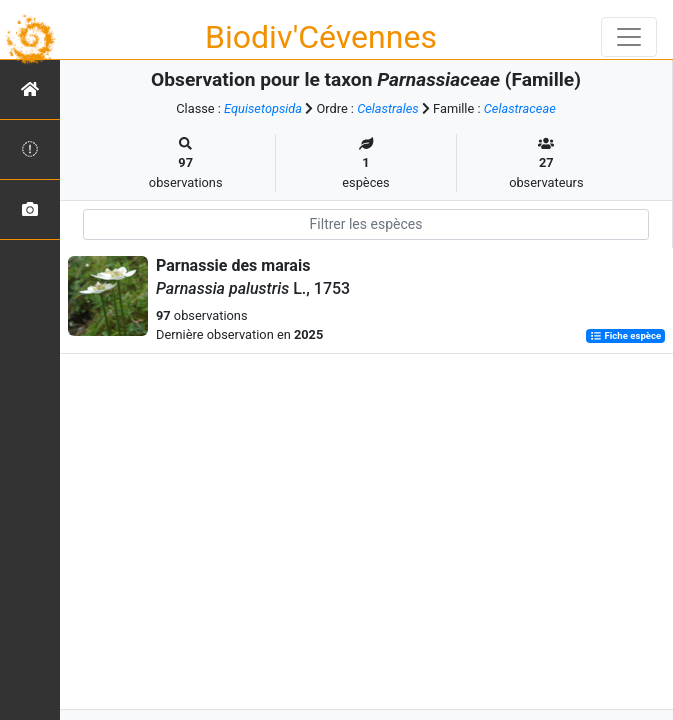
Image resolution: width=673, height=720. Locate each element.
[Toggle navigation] (629, 37)
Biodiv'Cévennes (321, 37)
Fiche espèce (625, 335)
